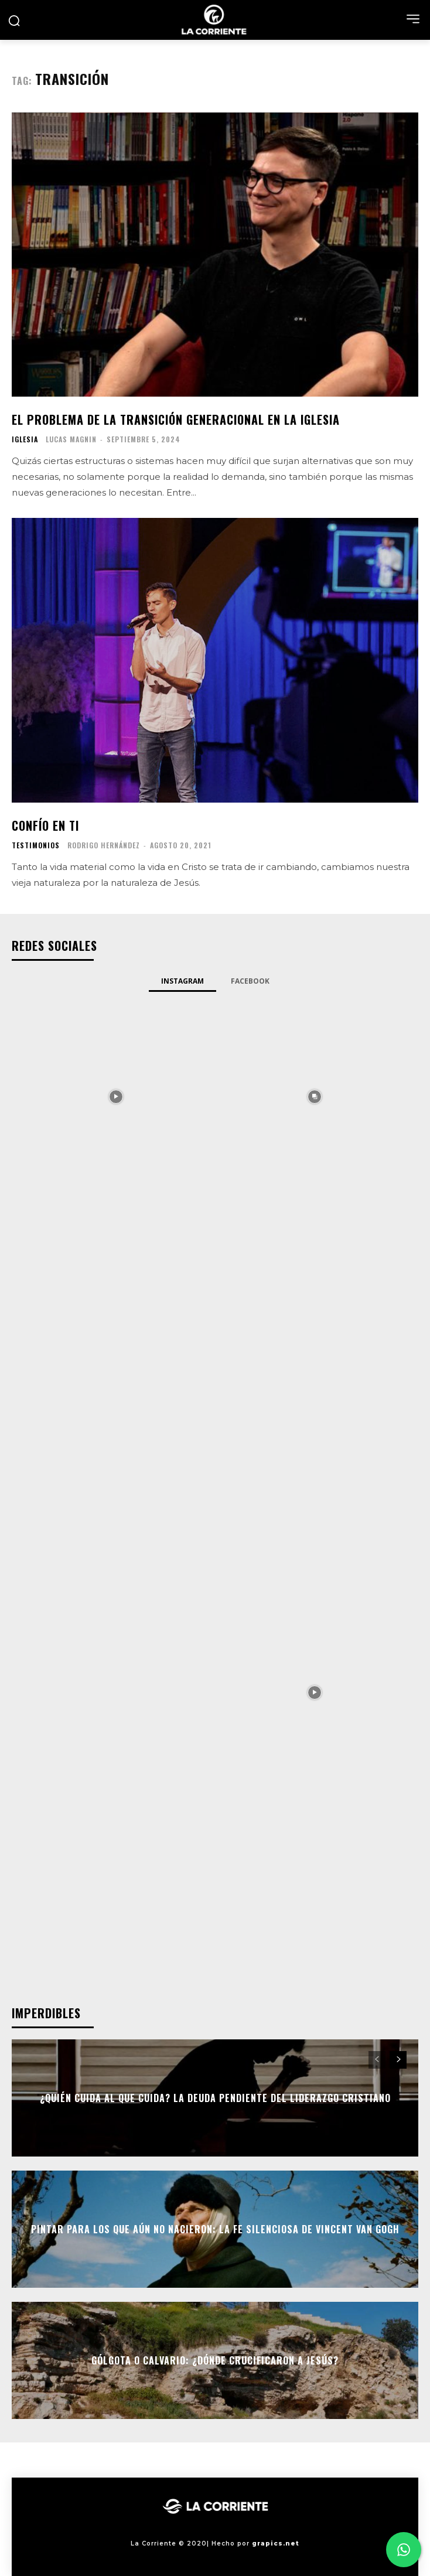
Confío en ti (45, 825)
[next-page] (398, 2060)
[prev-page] (376, 2060)
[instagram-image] (116, 1095)
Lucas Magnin (71, 439)
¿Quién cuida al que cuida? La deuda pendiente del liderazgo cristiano (215, 2098)
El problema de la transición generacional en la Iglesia (176, 419)
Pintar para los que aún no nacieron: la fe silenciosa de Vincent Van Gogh (215, 2229)
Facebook (250, 981)
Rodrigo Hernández (103, 845)
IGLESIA (25, 439)
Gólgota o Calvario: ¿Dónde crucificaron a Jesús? (215, 2360)
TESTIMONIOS (36, 845)
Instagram (182, 981)
